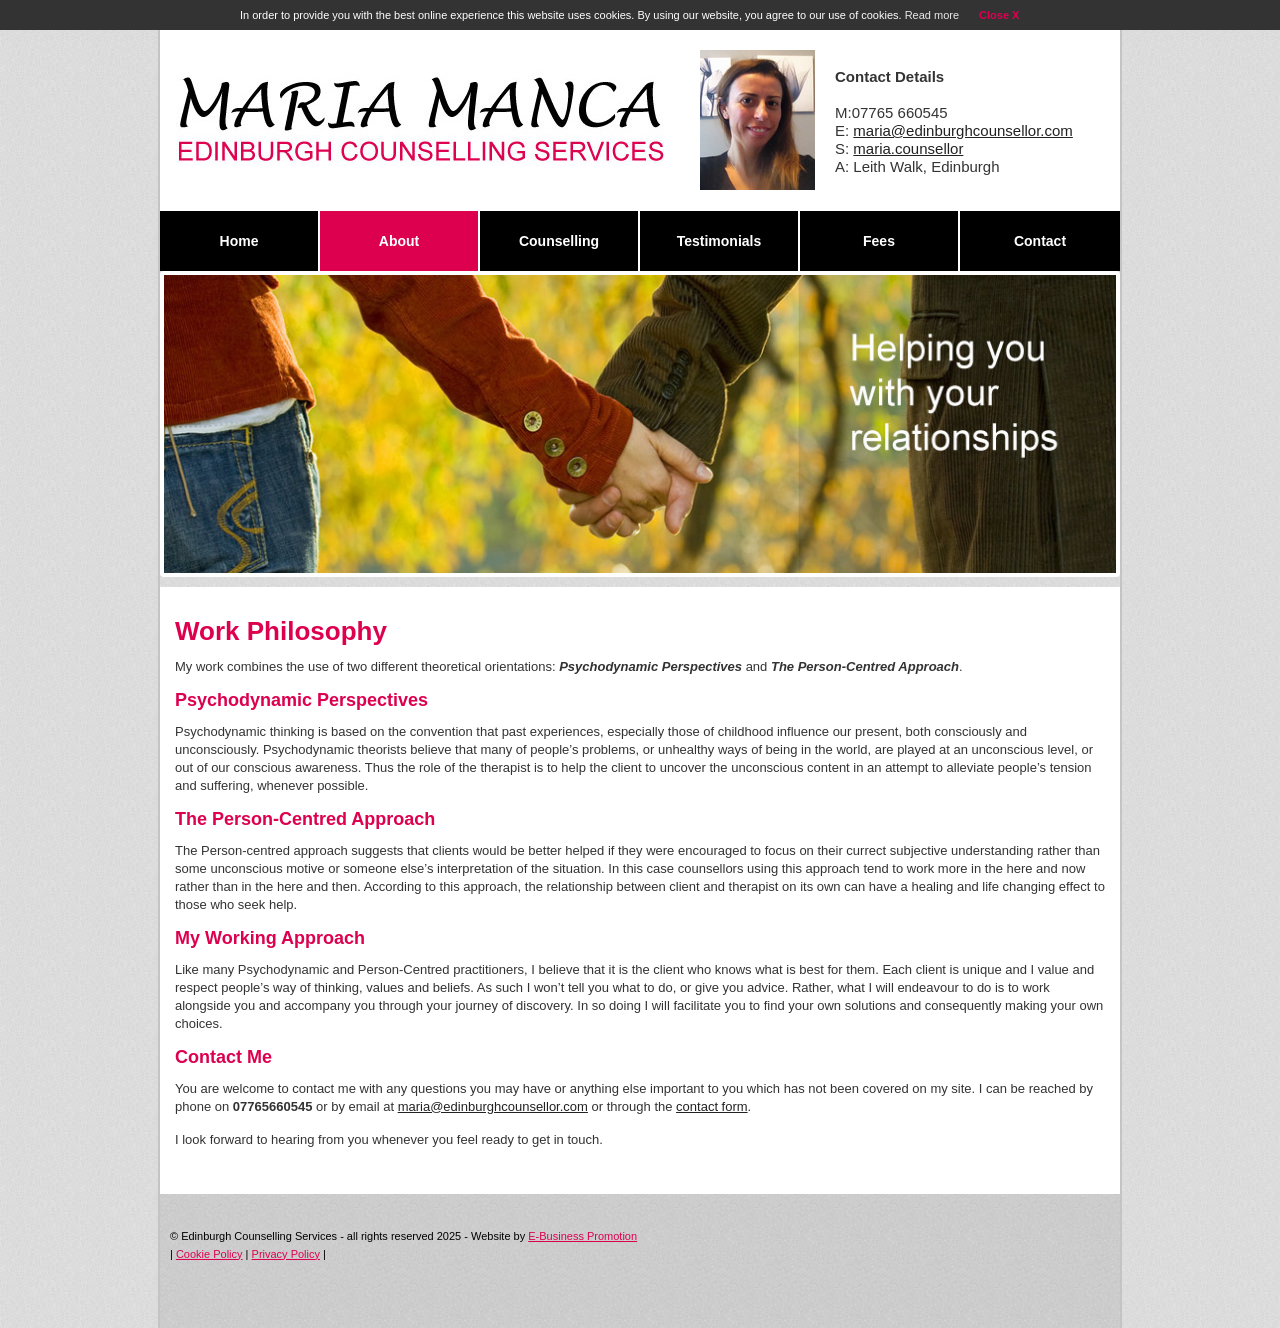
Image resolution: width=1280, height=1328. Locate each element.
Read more (932, 15)
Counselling (559, 241)
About (399, 241)
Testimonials (719, 241)
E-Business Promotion (582, 1236)
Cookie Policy (209, 1254)
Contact (1040, 241)
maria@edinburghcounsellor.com (963, 130)
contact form (712, 1106)
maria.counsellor (908, 148)
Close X (999, 15)
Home (239, 241)
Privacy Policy (286, 1254)
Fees (879, 241)
